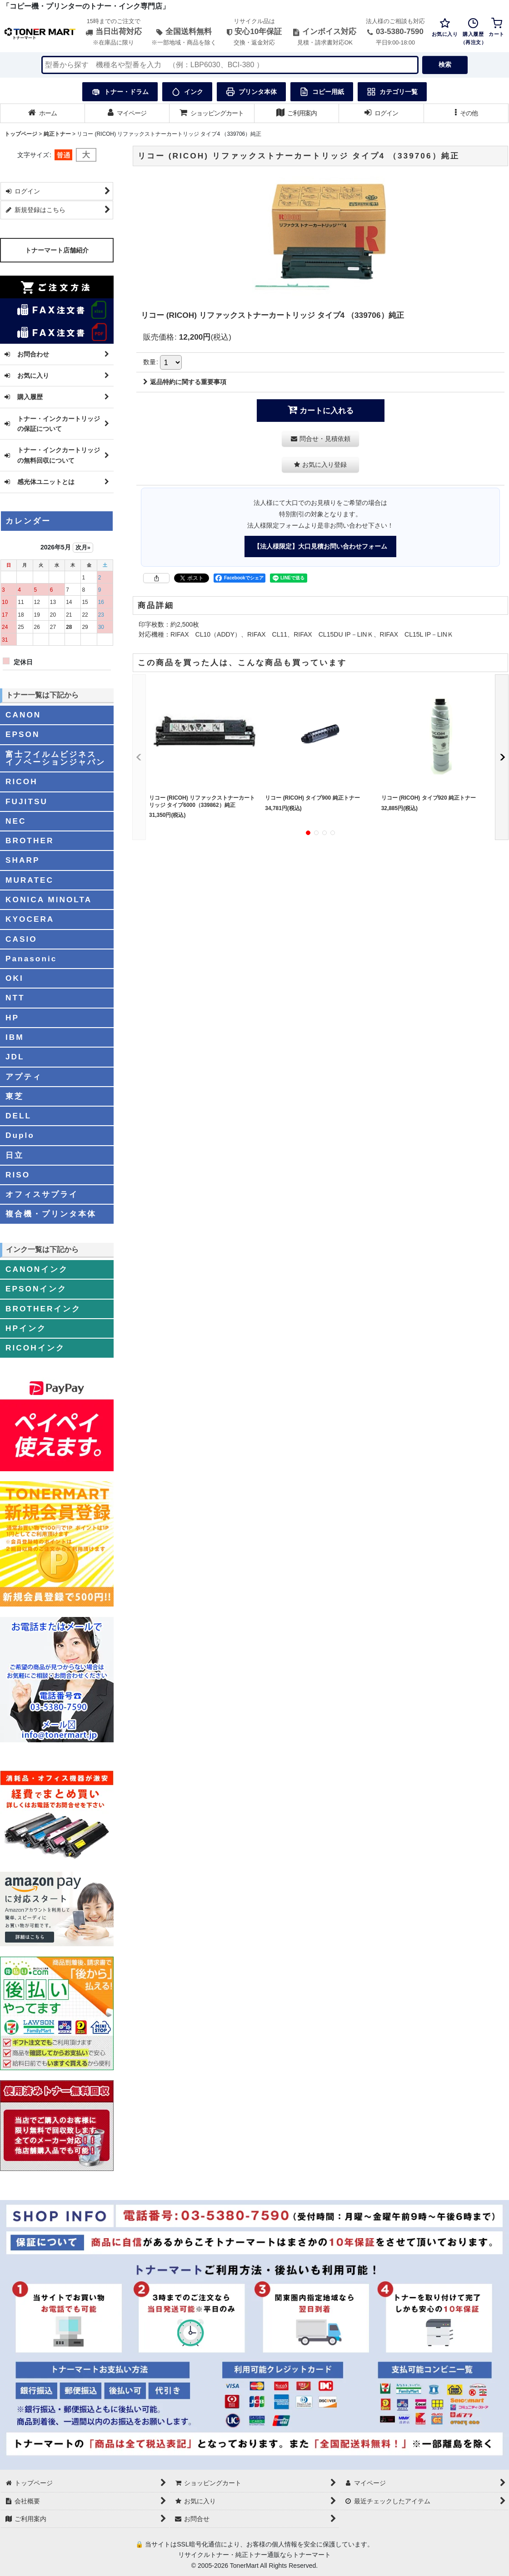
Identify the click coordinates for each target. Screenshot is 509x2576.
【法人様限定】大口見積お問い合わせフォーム (320, 546)
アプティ (23, 1076)
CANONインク (36, 1269)
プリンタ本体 (251, 91)
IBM (14, 1037)
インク (187, 91)
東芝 (14, 1096)
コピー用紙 (321, 91)
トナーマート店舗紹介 (57, 250)
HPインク (25, 1328)
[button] (466, 113)
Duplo (20, 1135)
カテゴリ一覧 (392, 91)
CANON (23, 714)
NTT (15, 997)
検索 (445, 64)
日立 (14, 1155)
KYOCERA (29, 919)
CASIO (21, 939)
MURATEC (29, 880)
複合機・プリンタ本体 (50, 1213)
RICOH (21, 781)
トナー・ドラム (120, 91)
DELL (18, 1115)
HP (12, 1017)
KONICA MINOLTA (48, 899)
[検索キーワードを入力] (230, 65)
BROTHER (29, 840)
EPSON (22, 734)
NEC (15, 821)
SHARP (22, 860)
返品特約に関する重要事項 (184, 382)
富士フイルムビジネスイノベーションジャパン (55, 758)
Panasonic (31, 958)
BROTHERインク (43, 1308)
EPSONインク (36, 1288)
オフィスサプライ (41, 1194)
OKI (14, 978)
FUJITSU (26, 801)
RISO (17, 1174)
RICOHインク (35, 1347)
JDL (15, 1056)
